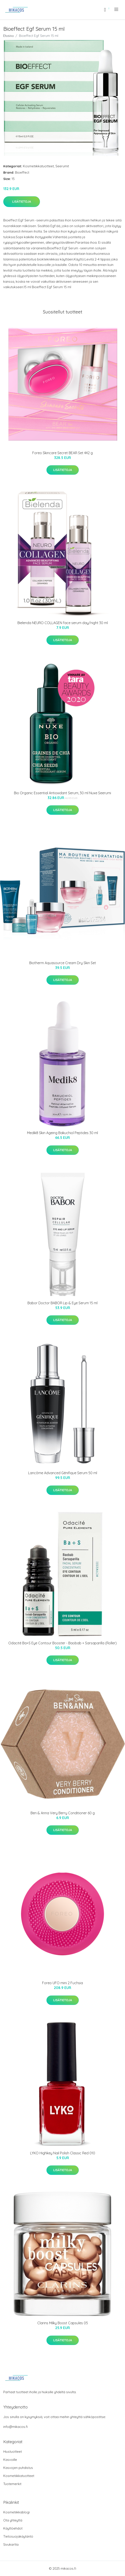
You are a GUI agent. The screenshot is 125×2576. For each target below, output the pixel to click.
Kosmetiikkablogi (16, 2512)
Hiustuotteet (12, 2451)
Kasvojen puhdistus (18, 2468)
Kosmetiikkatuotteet (38, 166)
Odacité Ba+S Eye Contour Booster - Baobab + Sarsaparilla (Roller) (62, 1643)
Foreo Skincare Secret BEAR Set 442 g (62, 453)
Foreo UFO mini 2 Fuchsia (62, 1983)
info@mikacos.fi (15, 2427)
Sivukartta (11, 2544)
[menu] (116, 9)
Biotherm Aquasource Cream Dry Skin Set (62, 963)
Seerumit (62, 166)
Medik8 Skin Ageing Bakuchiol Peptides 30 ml (62, 1133)
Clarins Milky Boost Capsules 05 (62, 2323)
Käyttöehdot (12, 2528)
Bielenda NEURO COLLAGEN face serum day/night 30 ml (62, 623)
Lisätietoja (21, 202)
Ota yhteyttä (12, 2520)
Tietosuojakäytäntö (18, 2536)
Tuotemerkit (12, 2484)
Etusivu (8, 36)
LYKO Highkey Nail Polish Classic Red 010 (62, 2153)
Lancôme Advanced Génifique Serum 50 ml (62, 1473)
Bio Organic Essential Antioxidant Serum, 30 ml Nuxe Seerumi (62, 793)
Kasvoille (10, 2460)
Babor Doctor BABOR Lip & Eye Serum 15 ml (62, 1303)
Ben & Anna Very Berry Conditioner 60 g (63, 1813)
